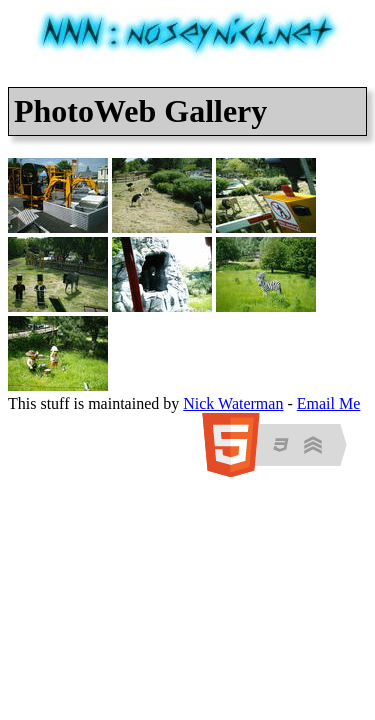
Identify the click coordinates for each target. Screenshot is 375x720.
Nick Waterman (233, 403)
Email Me (329, 403)
